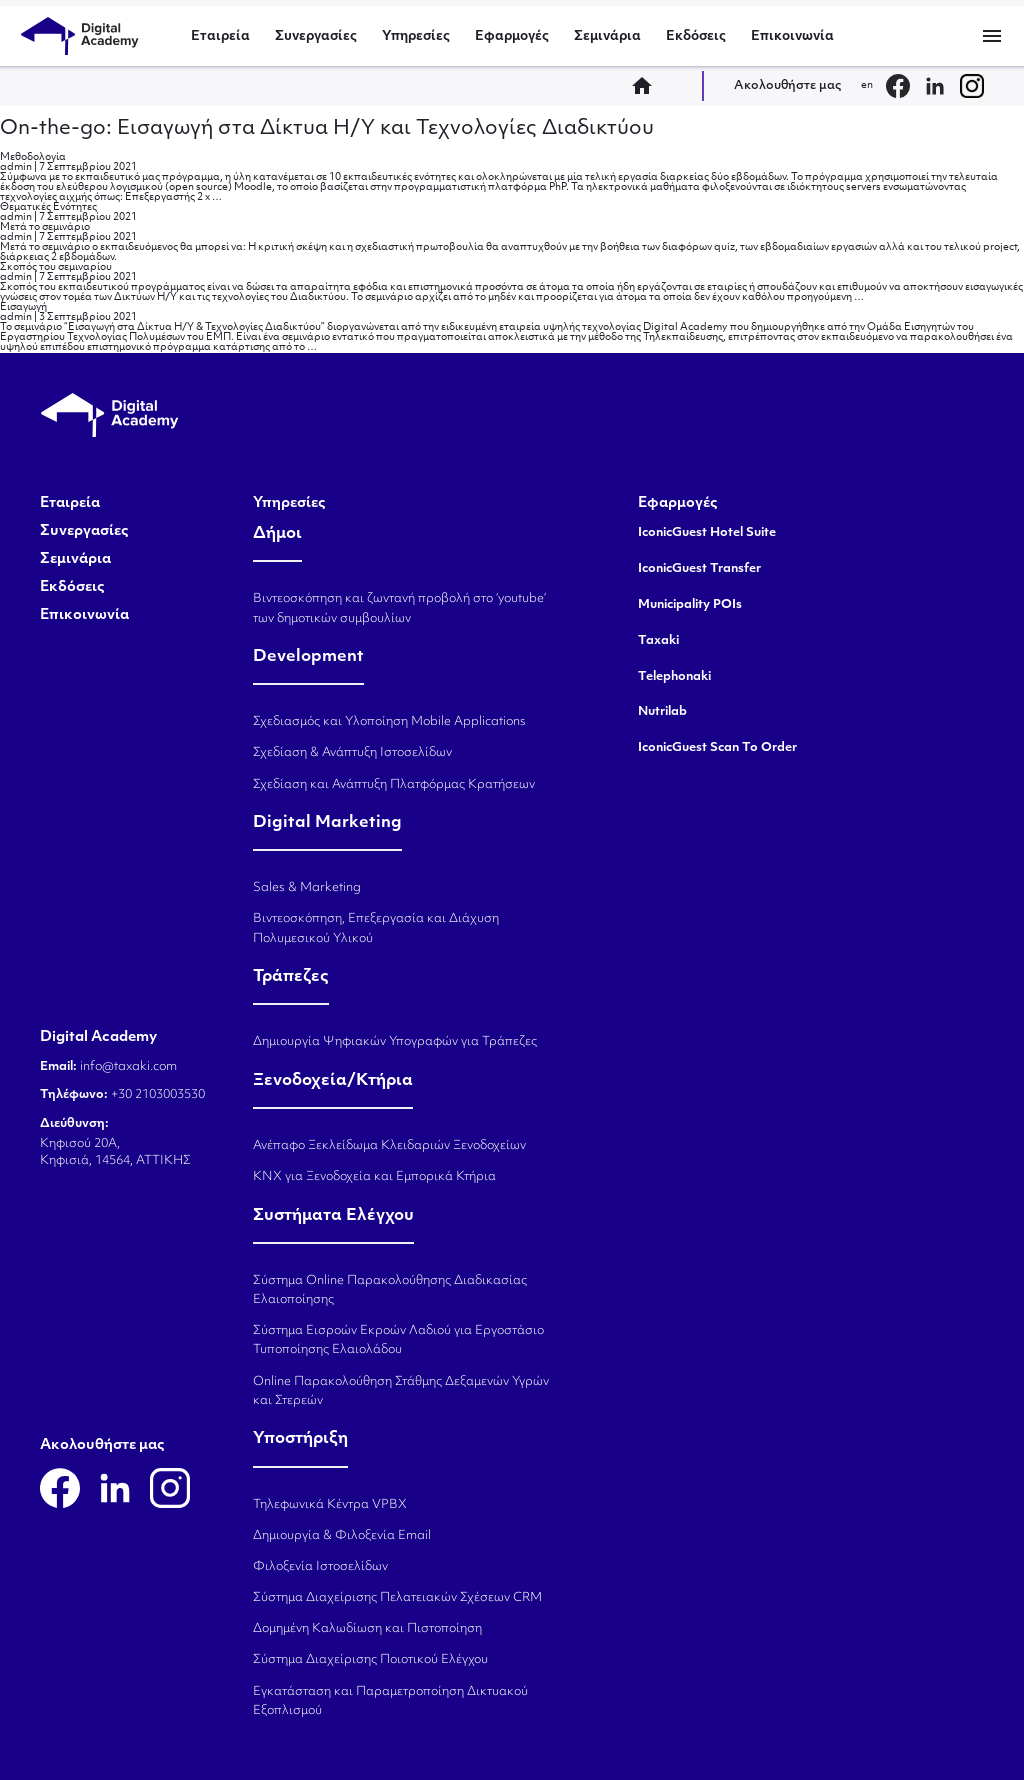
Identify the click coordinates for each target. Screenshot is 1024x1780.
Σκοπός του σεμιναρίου (56, 267)
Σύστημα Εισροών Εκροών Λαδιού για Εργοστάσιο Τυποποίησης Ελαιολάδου (398, 1340)
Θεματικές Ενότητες (48, 207)
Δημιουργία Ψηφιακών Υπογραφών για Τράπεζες (395, 1042)
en (867, 85)
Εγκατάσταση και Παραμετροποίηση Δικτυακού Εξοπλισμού (390, 1701)
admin (16, 167)
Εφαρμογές (512, 36)
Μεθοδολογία (33, 157)
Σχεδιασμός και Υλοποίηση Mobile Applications (389, 722)
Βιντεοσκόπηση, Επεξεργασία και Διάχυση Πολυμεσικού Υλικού (376, 928)
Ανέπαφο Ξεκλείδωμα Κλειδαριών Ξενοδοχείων (389, 1146)
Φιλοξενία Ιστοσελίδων (320, 1567)
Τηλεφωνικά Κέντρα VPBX (330, 1505)
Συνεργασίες (316, 36)
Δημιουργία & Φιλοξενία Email (342, 1536)
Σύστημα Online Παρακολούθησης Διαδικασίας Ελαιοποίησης (390, 1290)
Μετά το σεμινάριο (45, 227)
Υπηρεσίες (416, 36)
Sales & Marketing (307, 888)
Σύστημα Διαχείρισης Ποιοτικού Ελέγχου (370, 1660)
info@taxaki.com (128, 1067)
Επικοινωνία (792, 36)
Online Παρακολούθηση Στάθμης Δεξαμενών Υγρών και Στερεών (401, 1391)
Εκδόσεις (696, 36)
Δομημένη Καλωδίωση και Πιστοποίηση (367, 1629)
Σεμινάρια (607, 36)
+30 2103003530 (156, 1095)
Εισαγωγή (23, 307)
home (648, 86)
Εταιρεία (220, 36)
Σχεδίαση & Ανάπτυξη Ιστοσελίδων (352, 753)
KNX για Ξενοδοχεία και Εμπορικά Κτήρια (374, 1177)
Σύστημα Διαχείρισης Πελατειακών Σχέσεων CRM (397, 1598)
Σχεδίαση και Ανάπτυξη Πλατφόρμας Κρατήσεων (394, 785)
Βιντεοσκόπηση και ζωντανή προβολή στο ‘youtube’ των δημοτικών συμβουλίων (399, 608)
